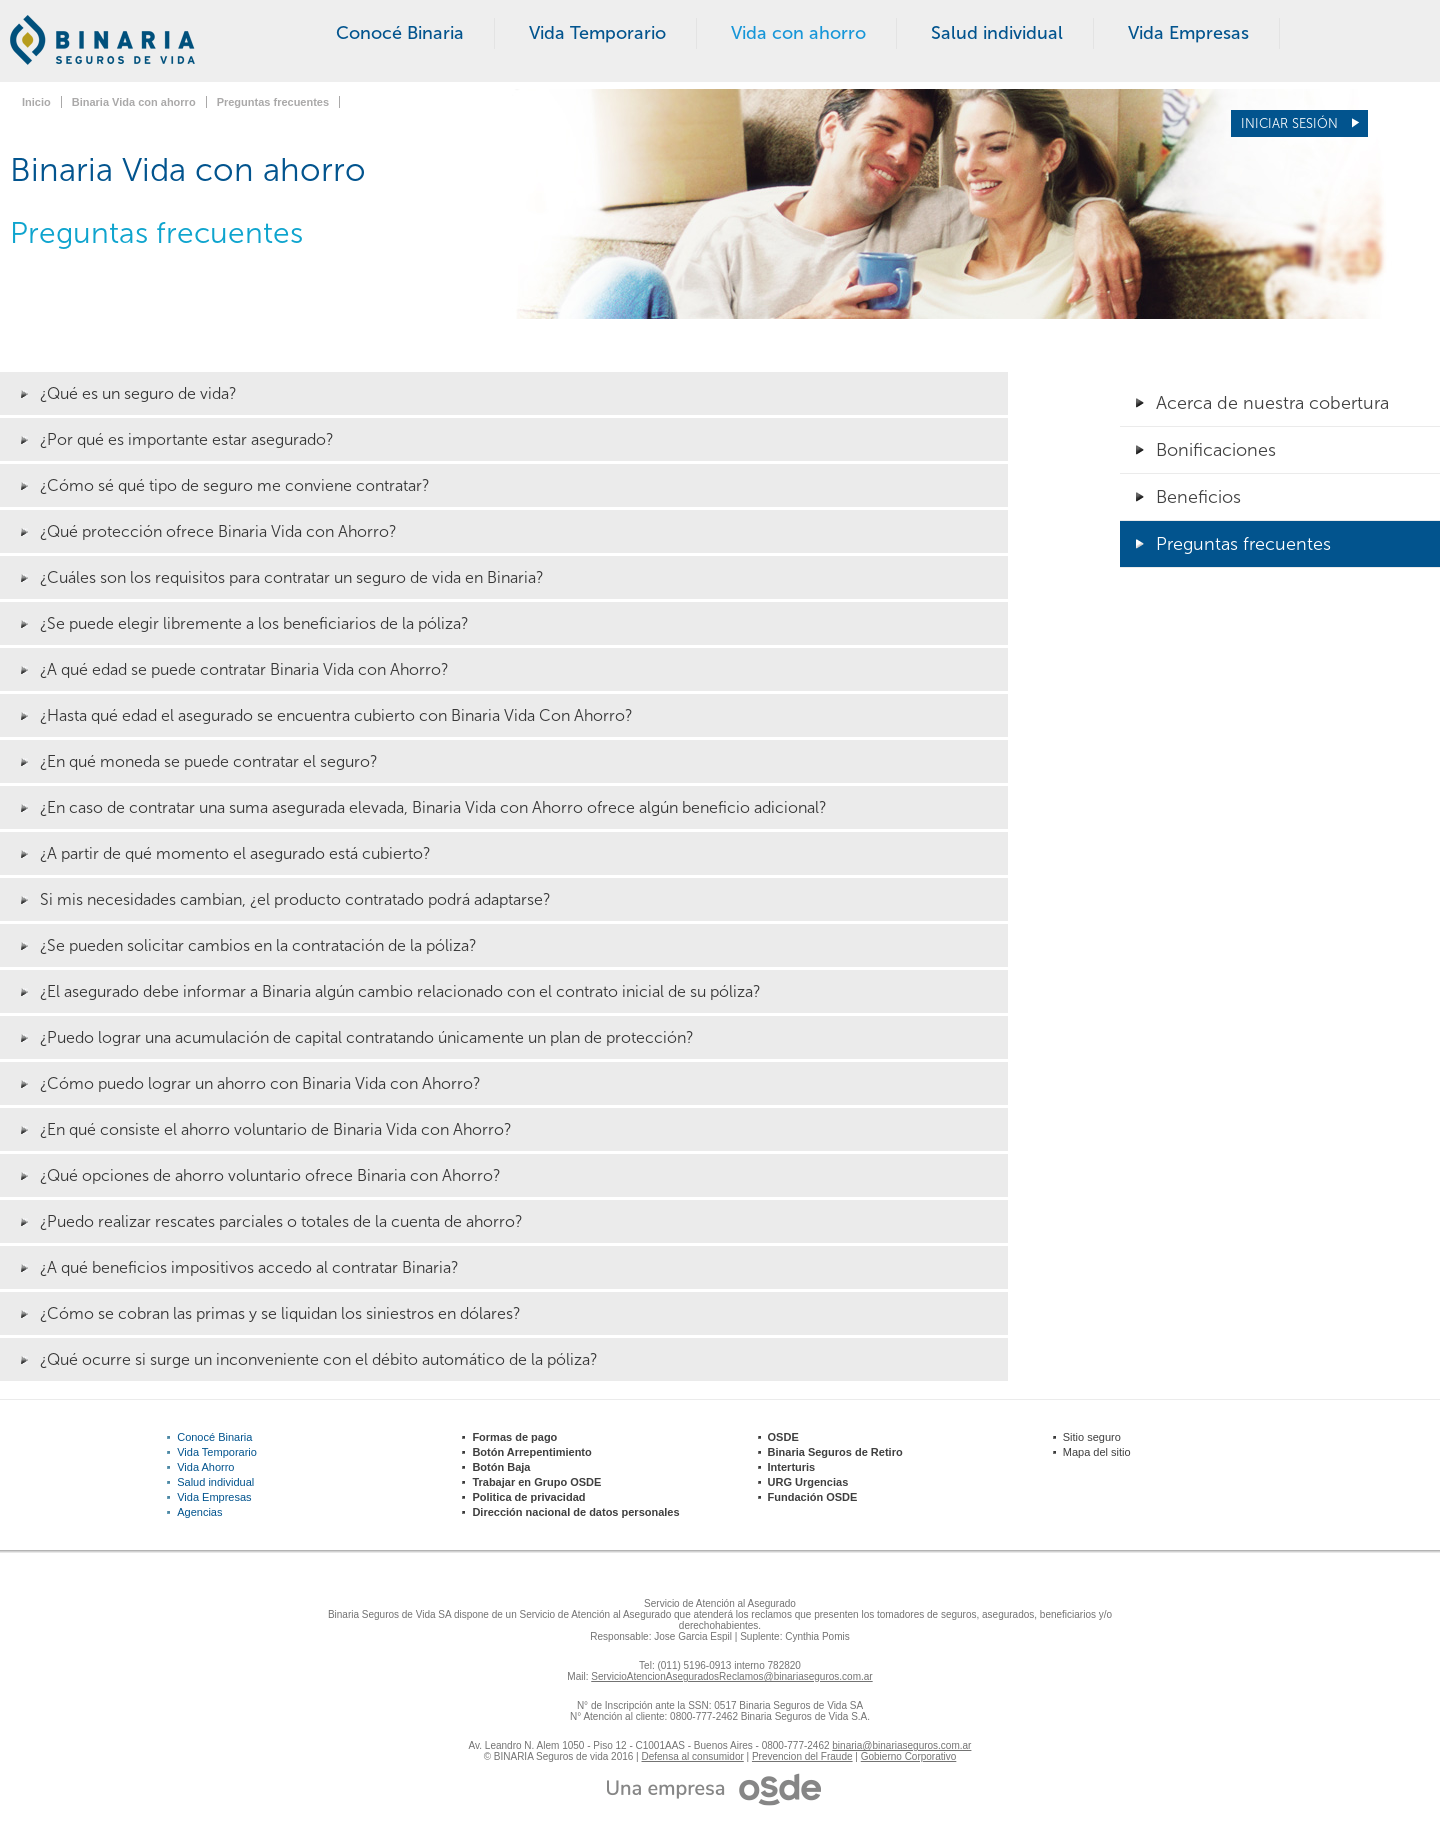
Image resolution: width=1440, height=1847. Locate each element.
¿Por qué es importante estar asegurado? (187, 439)
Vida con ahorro (798, 33)
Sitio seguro (1092, 1437)
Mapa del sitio (1097, 1452)
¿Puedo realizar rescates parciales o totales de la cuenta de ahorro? (281, 1221)
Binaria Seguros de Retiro (835, 1452)
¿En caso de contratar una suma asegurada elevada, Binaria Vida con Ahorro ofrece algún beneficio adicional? (433, 807)
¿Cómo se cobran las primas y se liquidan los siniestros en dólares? (280, 1313)
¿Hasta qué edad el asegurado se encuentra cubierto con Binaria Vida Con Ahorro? (336, 715)
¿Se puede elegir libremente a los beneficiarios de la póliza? (254, 623)
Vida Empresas (1188, 33)
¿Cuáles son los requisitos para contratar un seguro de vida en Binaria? (292, 577)
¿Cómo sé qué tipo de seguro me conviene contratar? (235, 485)
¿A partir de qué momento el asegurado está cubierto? (235, 853)
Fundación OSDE (813, 1497)
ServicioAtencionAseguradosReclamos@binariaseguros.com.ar (731, 1676)
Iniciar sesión (1291, 123)
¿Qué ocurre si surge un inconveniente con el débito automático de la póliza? (319, 1359)
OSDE (783, 1437)
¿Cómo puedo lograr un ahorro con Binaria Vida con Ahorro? (260, 1083)
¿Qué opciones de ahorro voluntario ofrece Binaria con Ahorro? (270, 1175)
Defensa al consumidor (693, 1756)
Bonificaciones (1216, 450)
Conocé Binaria (400, 33)
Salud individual (997, 33)
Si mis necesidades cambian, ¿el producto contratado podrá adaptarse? (295, 899)
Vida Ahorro (205, 1467)
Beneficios (1198, 497)
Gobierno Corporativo (909, 1756)
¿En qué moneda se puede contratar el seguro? (209, 761)
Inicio (36, 102)
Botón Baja (501, 1467)
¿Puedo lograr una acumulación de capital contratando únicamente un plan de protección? (367, 1037)
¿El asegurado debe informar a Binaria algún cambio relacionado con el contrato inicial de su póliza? (400, 991)
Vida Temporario (597, 33)
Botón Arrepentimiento (531, 1452)
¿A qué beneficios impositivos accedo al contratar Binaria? (249, 1267)
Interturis (792, 1467)
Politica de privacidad (528, 1497)
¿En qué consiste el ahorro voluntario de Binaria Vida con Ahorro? (276, 1129)
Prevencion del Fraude (802, 1756)
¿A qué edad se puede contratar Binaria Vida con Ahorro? (244, 669)
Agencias (199, 1512)
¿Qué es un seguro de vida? (138, 393)
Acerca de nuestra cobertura (1272, 403)
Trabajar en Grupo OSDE (536, 1482)
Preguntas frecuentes (273, 102)
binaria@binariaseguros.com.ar (901, 1745)
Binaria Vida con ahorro (134, 102)
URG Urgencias (808, 1482)
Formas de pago (514, 1437)
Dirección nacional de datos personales (575, 1512)
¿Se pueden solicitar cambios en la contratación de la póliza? (258, 945)
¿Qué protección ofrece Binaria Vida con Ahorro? (218, 531)
